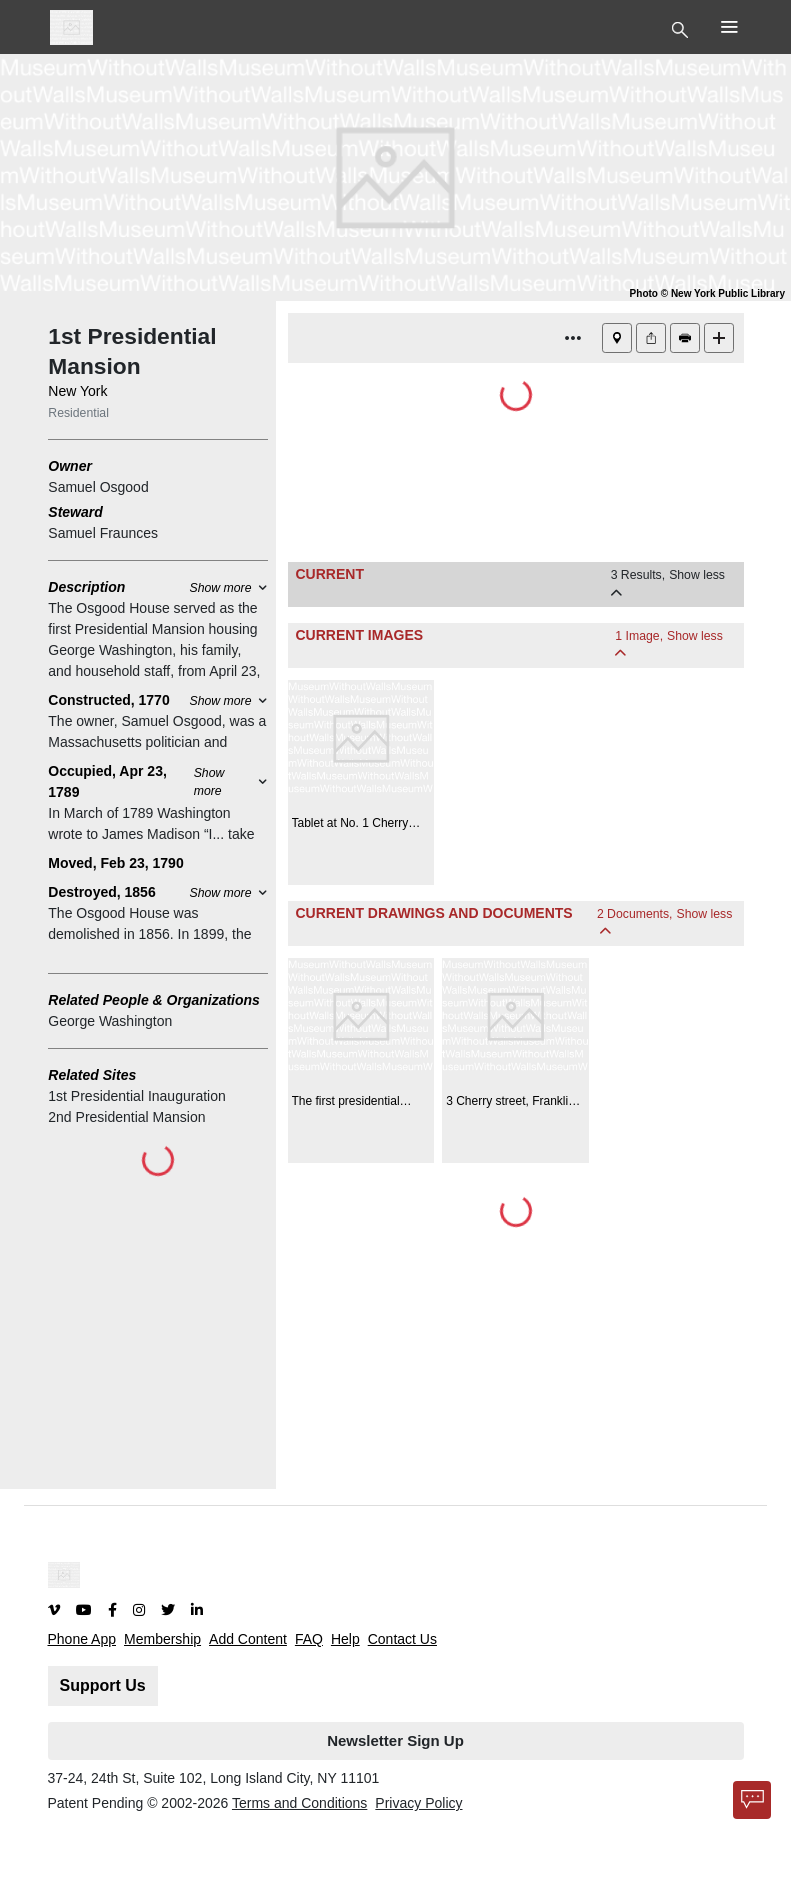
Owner (70, 466)
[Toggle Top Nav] (682, 28)
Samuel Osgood (98, 487)
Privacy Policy (418, 1803)
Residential (78, 413)
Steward (75, 512)
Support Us (103, 1685)
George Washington (110, 1021)
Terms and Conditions (299, 1803)
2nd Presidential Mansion (126, 1117)
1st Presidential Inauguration (136, 1096)
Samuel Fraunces (103, 533)
